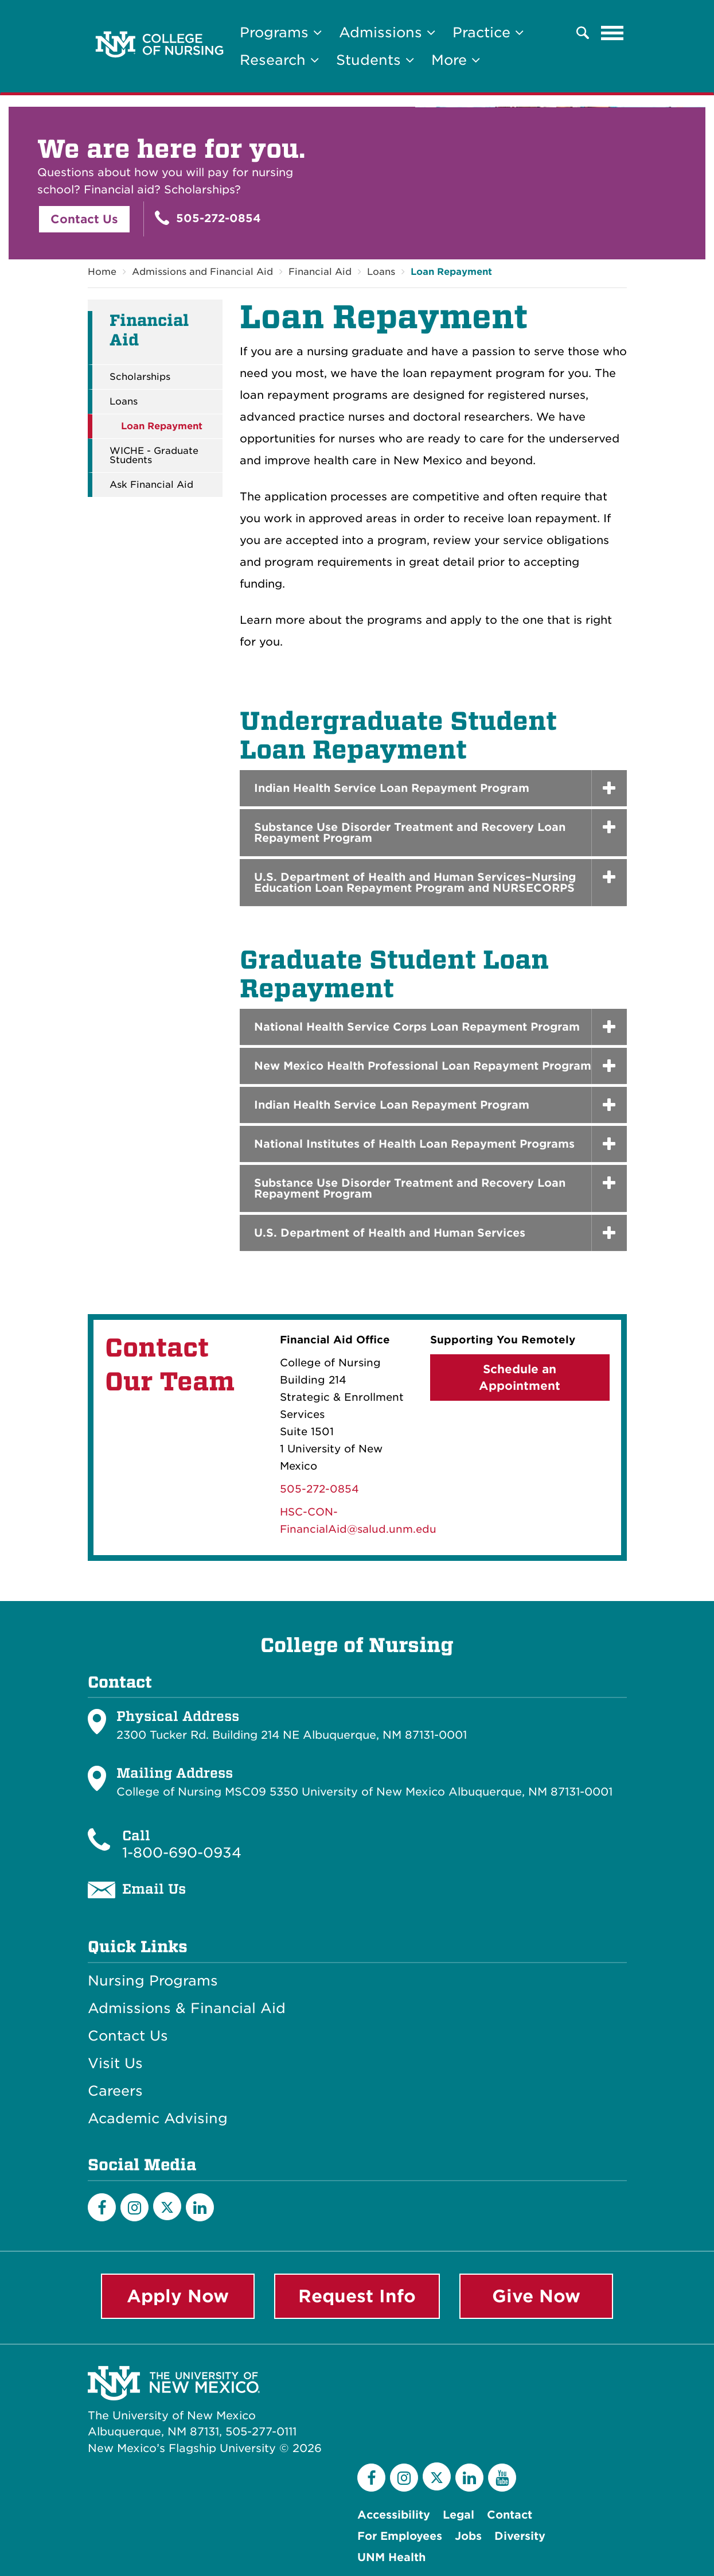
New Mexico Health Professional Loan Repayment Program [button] (422, 1066)
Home (102, 271)
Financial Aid (320, 271)
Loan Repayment (451, 271)
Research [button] (279, 60)
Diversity (519, 2536)
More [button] (455, 60)
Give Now (536, 2296)
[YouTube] (502, 2478)
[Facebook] (102, 2207)
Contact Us (84, 219)
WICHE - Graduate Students (154, 455)
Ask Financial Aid (151, 484)
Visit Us (115, 2063)
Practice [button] (488, 32)
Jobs (468, 2536)
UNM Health (391, 2557)
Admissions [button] (387, 32)
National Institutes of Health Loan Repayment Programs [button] (414, 1144)
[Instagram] (134, 2207)
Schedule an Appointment (519, 1377)
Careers (115, 2091)
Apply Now (178, 2296)
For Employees (399, 2536)
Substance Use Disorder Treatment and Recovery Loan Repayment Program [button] (409, 833)
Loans (381, 271)
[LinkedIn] (200, 2207)
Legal (458, 2514)
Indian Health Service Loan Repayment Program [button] (391, 788)
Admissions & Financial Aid (187, 2008)
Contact (509, 2514)
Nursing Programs (153, 1981)
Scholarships (140, 377)
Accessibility (393, 2514)
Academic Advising (158, 2119)
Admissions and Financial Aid (202, 271)
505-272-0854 (208, 218)
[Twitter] (167, 2206)
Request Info (357, 2296)
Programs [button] (281, 32)
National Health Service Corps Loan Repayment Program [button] (417, 1026)
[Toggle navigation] (612, 32)
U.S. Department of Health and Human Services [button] (389, 1233)
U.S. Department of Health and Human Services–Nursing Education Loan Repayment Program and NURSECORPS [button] (415, 883)
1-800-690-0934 (181, 1852)
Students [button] (375, 60)
